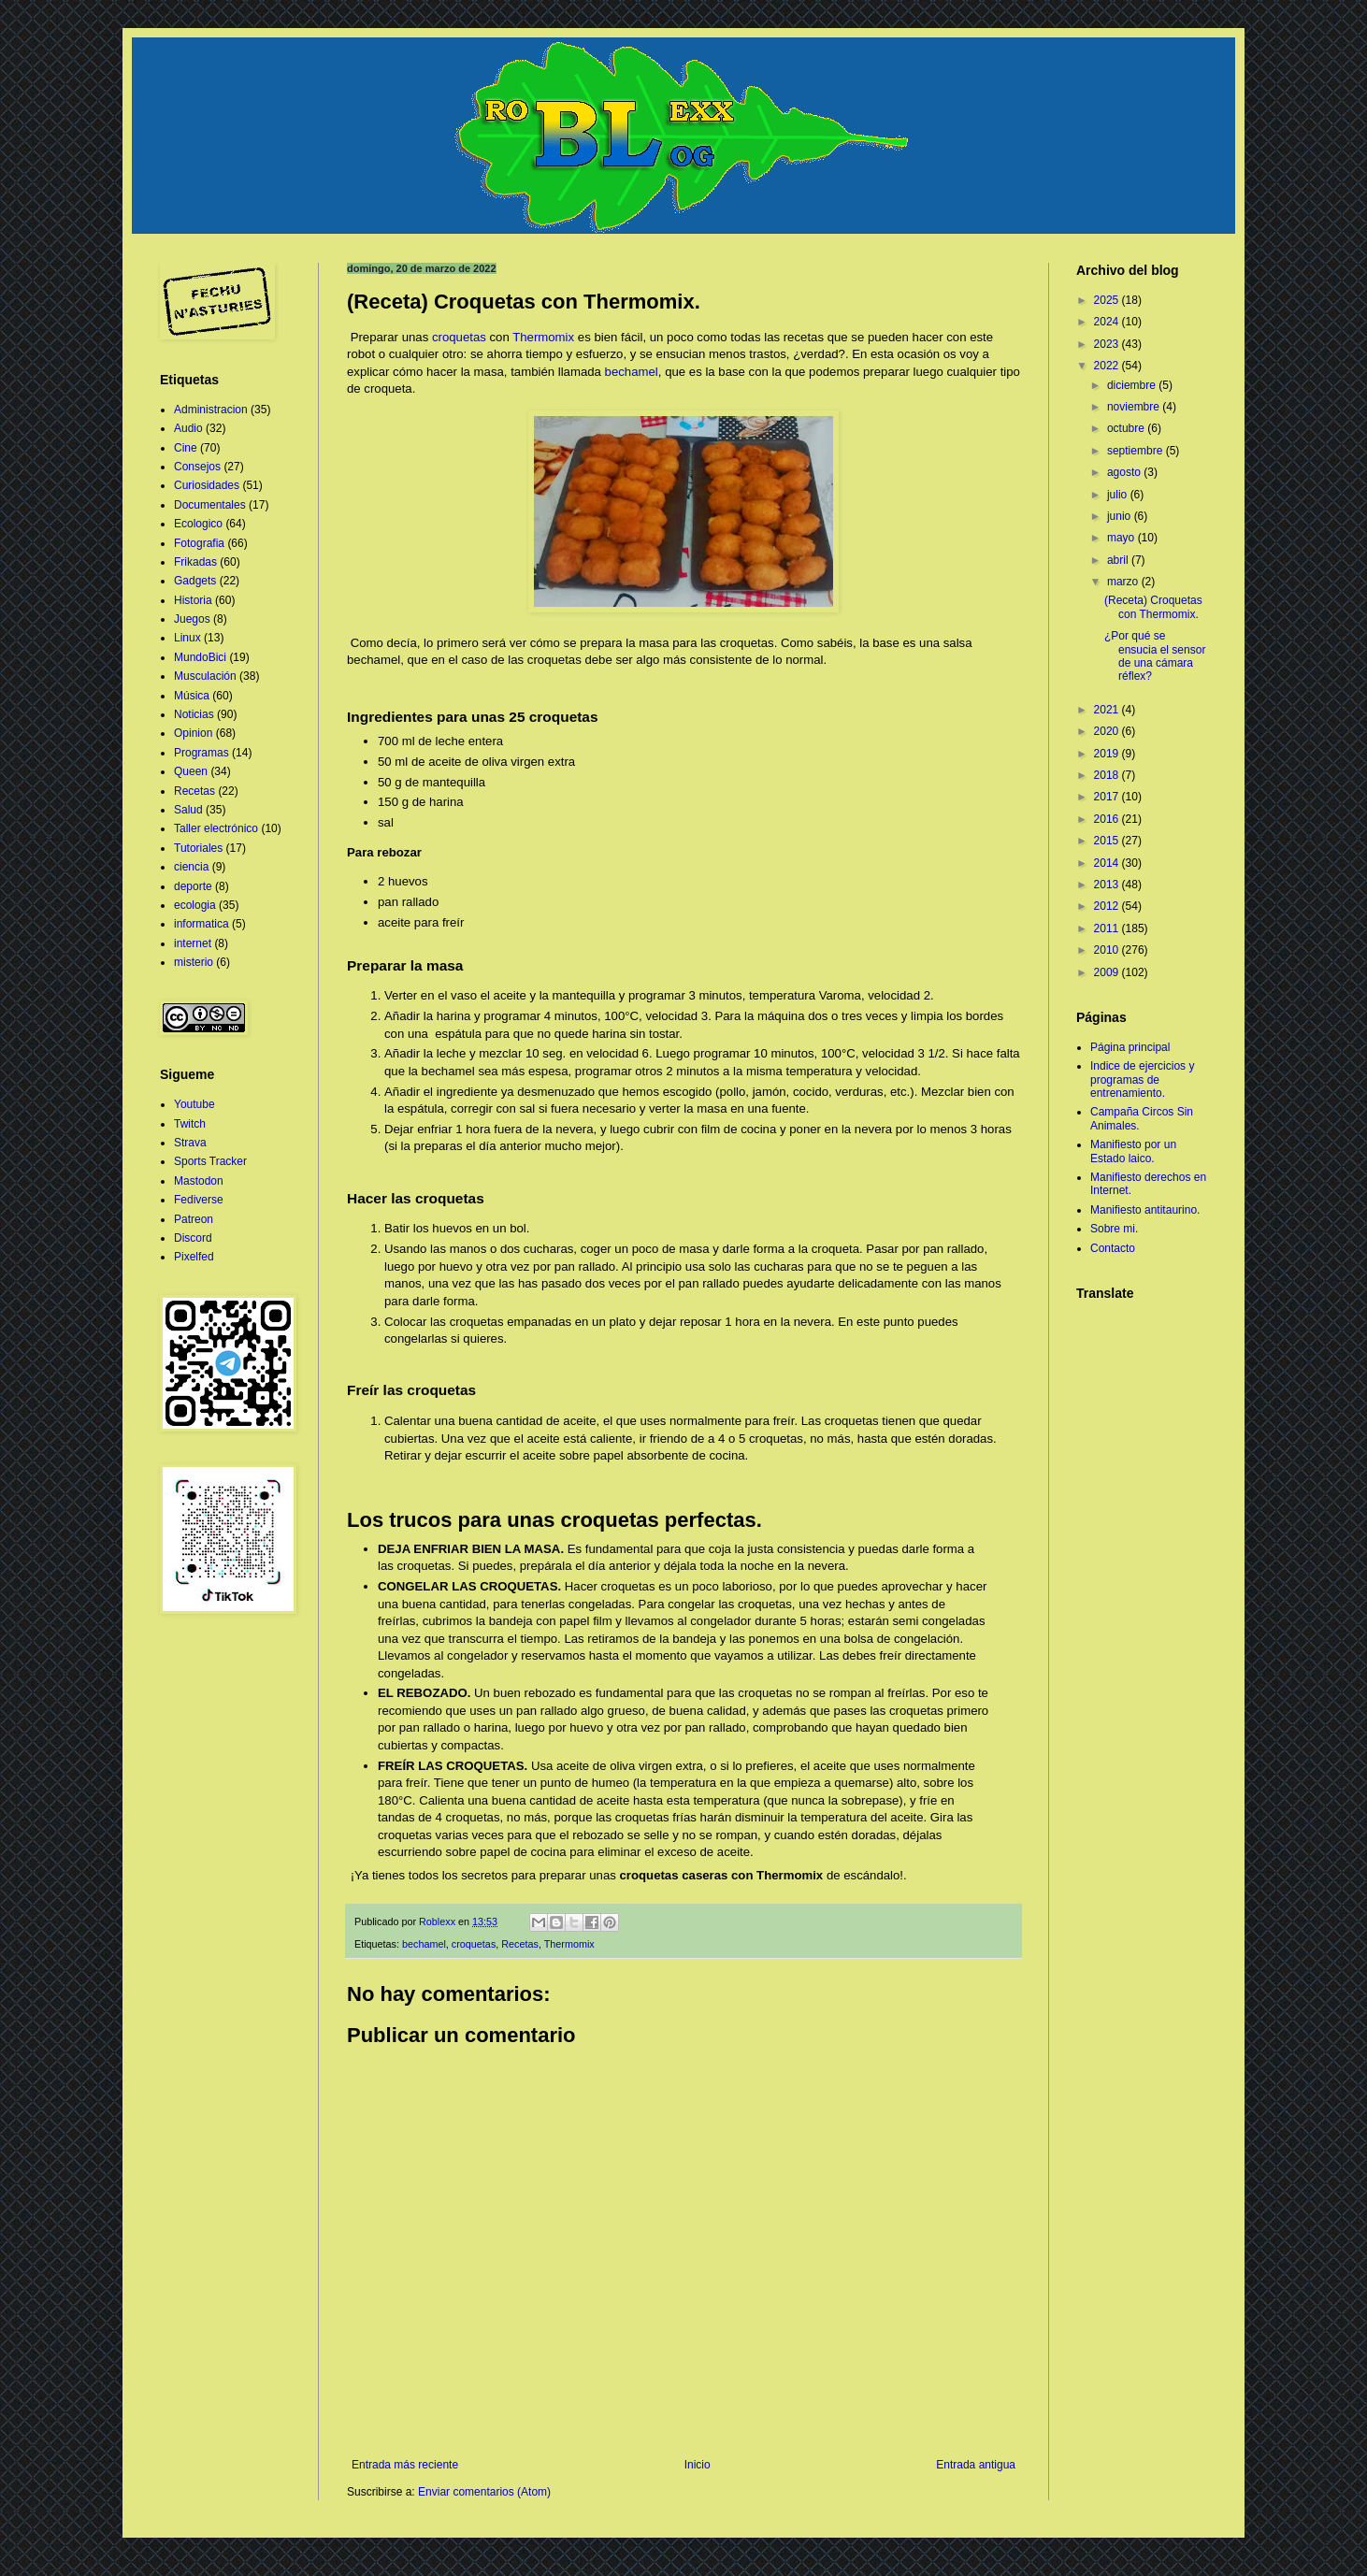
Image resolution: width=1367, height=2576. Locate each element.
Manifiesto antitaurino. (1145, 1209)
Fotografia (199, 543)
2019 (1108, 753)
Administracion (211, 409)
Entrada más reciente (405, 2464)
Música (191, 695)
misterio (193, 962)
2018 (1108, 775)
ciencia (191, 866)
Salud (188, 809)
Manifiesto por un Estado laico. (1133, 1151)
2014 (1108, 863)
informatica (201, 923)
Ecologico (198, 523)
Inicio (697, 2464)
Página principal (1130, 1047)
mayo (1122, 537)
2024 (1108, 321)
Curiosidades (206, 485)
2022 (1108, 365)
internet (192, 943)
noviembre (1134, 406)
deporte (193, 886)
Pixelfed (194, 1256)
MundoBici (200, 657)
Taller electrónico (216, 828)
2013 (1108, 884)
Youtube (194, 1104)
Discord (193, 1238)
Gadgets (195, 580)
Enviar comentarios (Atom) (484, 2491)
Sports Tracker (210, 1161)
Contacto (1112, 1248)
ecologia (195, 905)
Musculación (205, 676)
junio (1120, 516)
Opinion (193, 733)
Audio (188, 428)
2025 (1108, 300)
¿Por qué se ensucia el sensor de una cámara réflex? (1154, 656)
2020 (1108, 731)
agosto (1125, 472)
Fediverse (198, 1199)
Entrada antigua (975, 2464)
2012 (1108, 906)
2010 (1108, 950)
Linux (187, 637)
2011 (1108, 928)
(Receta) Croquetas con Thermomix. (1153, 607)
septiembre (1136, 450)
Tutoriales (198, 848)
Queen (191, 771)
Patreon (193, 1219)
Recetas (520, 1944)
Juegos (192, 619)
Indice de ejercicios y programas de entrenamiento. (1142, 1079)
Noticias (194, 714)
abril (1119, 560)
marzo (1124, 581)
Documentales (210, 504)
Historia (193, 600)
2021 (1108, 709)
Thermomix (543, 337)
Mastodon (198, 1180)
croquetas (459, 337)
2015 (1108, 840)
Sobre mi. (1114, 1228)
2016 (1108, 819)
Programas (201, 752)
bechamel (631, 372)
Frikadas (195, 561)
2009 (1108, 972)
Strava (190, 1142)
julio (1118, 494)
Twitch (190, 1123)
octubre (1127, 428)
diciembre (1132, 385)
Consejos (197, 466)
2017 (1108, 796)
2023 (1108, 344)
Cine (185, 447)
